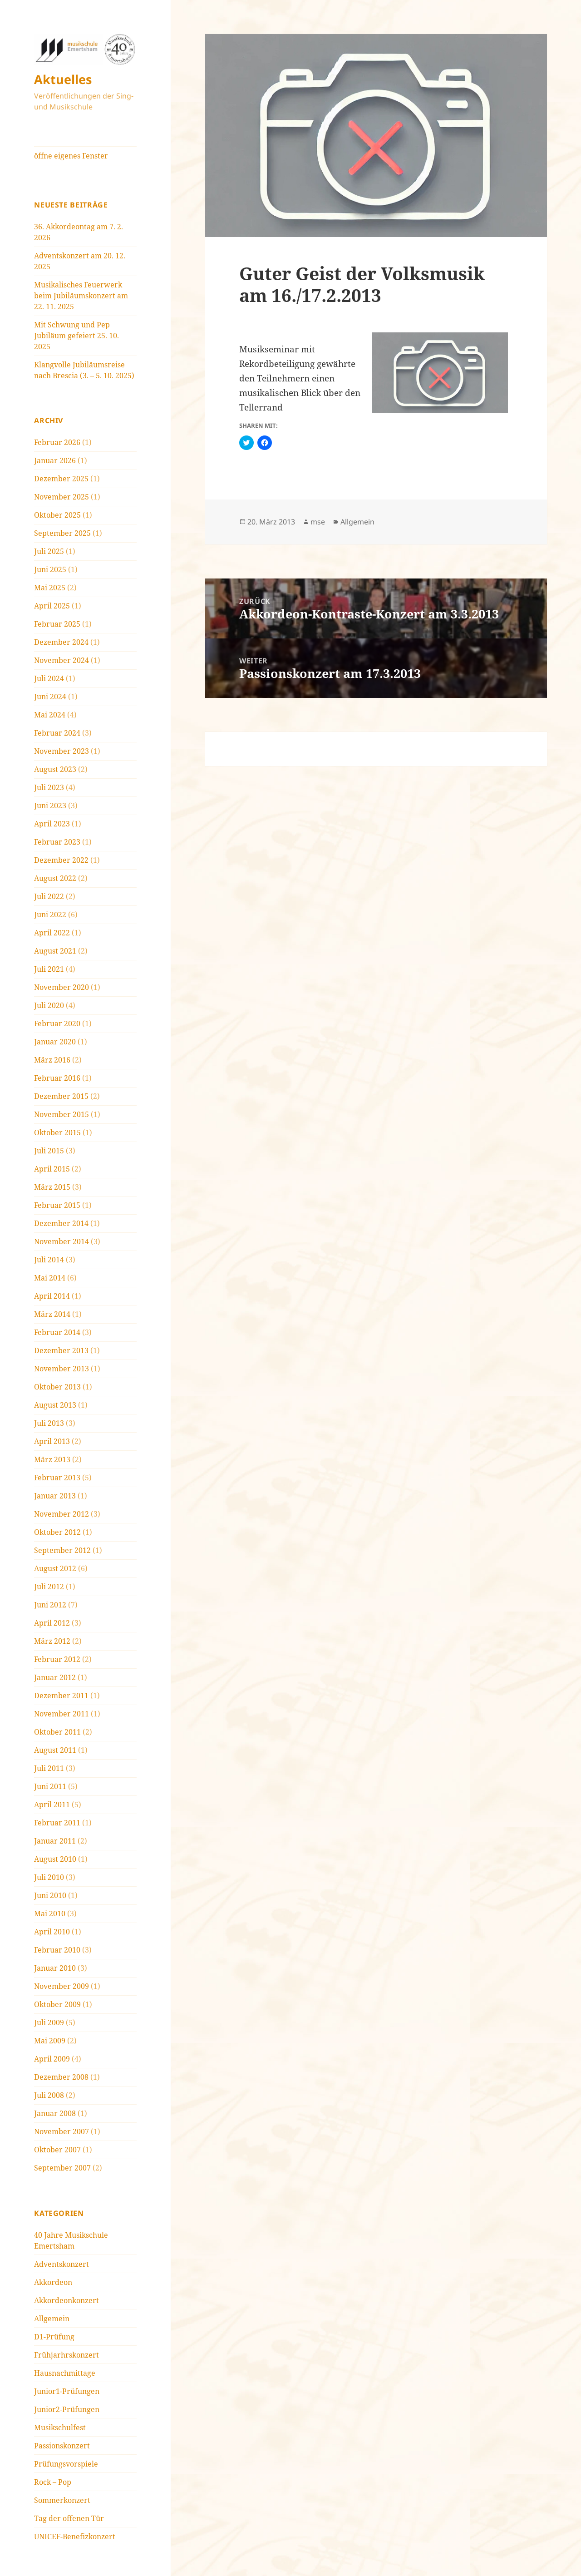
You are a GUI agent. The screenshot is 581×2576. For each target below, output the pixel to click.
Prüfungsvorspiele (66, 2464)
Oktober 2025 (57, 515)
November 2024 (61, 660)
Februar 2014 (57, 1332)
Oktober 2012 (57, 1532)
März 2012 (52, 1641)
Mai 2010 (49, 1913)
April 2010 (52, 1932)
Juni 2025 (50, 569)
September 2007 (62, 2168)
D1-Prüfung (54, 2337)
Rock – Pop (52, 2482)
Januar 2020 (55, 1042)
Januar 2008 (55, 2113)
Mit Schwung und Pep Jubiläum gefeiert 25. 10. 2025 (76, 335)
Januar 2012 (55, 1677)
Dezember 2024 (61, 642)
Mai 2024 (49, 715)
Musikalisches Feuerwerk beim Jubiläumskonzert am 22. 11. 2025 (81, 295)
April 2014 (52, 1296)
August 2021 (55, 951)
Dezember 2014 (61, 1223)
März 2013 (52, 1459)
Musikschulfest (60, 2428)
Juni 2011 (50, 1786)
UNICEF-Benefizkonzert (74, 2536)
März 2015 (52, 1187)
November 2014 (61, 1241)
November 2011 (61, 1714)
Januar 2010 (55, 1968)
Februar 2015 (57, 1205)
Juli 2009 (49, 2022)
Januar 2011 (55, 1841)
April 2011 (52, 1805)
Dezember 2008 (61, 2077)
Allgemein (51, 2319)
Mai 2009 (49, 2041)
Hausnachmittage (64, 2373)
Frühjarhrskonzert (66, 2355)
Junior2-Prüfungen (66, 2409)
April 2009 (52, 2059)
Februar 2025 (57, 624)
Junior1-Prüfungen (66, 2391)
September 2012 (62, 1550)
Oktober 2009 (57, 2004)
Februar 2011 (57, 1823)
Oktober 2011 (57, 1732)
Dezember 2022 (61, 860)
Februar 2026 (57, 442)
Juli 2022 (49, 896)
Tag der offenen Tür (69, 2518)
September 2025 (62, 533)
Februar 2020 (57, 1023)
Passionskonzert (62, 2446)
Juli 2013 (49, 1423)
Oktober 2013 (57, 1387)
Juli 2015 (49, 1151)
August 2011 (55, 1750)
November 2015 (61, 1114)
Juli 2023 (49, 787)
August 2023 (55, 769)
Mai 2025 (49, 588)
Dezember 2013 (61, 1350)
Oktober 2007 (57, 2150)
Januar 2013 (55, 1496)
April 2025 (52, 606)
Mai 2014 (49, 1278)
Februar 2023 (57, 842)
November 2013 (61, 1369)
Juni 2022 (50, 915)
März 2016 (52, 1060)
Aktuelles (63, 79)
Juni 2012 (50, 1605)
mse (317, 522)
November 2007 (61, 2131)
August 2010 (55, 1859)
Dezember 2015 (61, 1096)
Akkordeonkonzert (66, 2300)
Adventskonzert (61, 2264)
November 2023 (61, 751)
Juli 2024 (49, 678)
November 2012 (61, 1514)
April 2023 (52, 824)
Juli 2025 (49, 551)
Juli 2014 (49, 1260)
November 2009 (61, 1986)
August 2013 (55, 1405)
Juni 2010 (50, 1895)
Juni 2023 (50, 806)
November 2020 (61, 987)
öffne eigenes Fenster (71, 156)
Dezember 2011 (61, 1696)
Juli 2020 (49, 1005)
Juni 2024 (50, 697)
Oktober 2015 (57, 1132)
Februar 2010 (57, 1950)
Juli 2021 (49, 969)
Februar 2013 (57, 1478)
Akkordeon (53, 2282)
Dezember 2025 (61, 479)
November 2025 (61, 497)
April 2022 (52, 933)
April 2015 (52, 1169)
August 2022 (55, 878)
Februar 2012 (57, 1659)
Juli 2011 (49, 1768)
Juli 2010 (49, 1877)
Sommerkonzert (62, 2500)
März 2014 (52, 1314)
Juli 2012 (49, 1587)
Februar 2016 (57, 1078)
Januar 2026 (55, 460)
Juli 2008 (49, 2095)
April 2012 (52, 1623)
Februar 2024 (57, 733)
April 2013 (52, 1441)
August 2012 (55, 1568)
